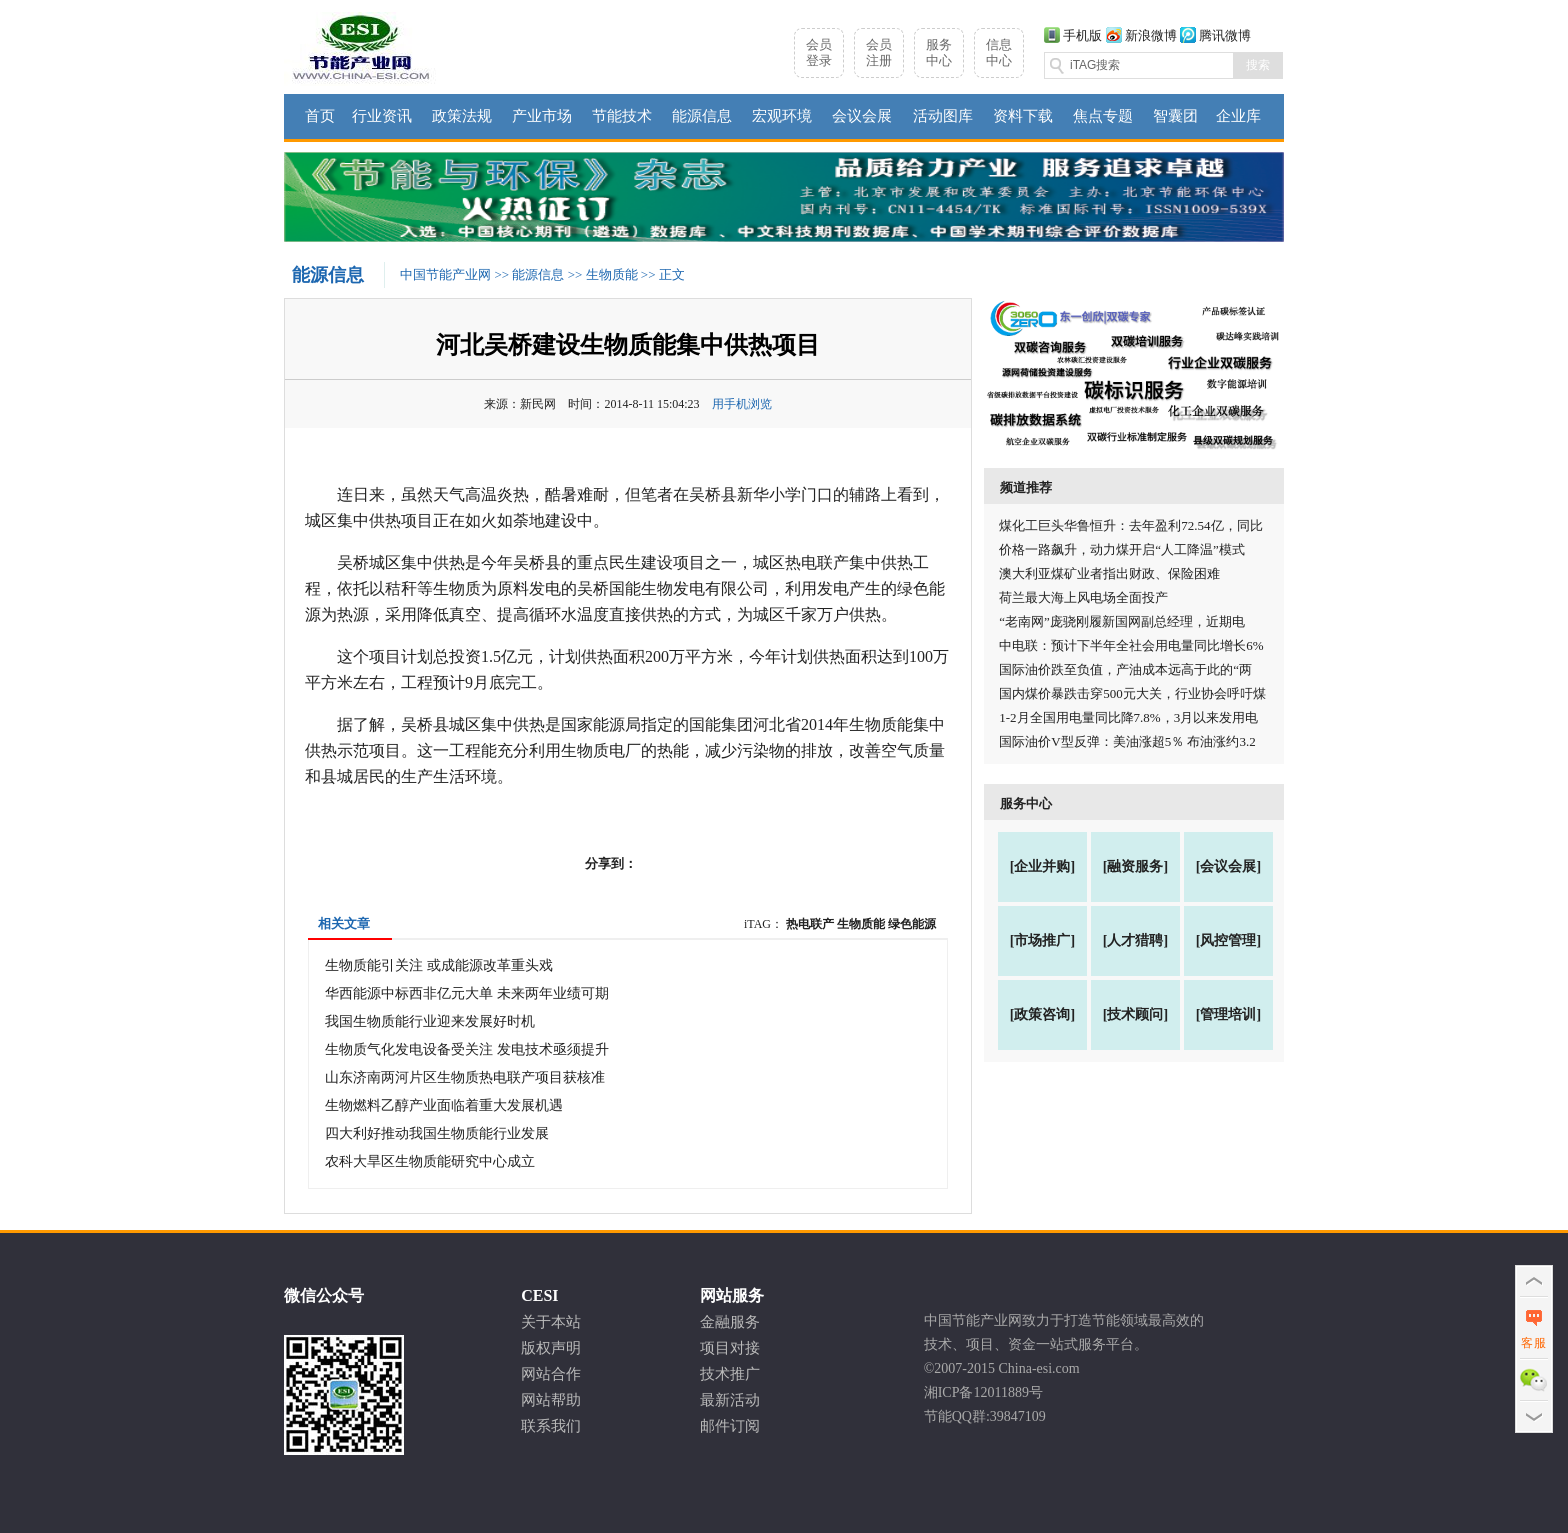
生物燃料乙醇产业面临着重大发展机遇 (444, 1105)
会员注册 (879, 52)
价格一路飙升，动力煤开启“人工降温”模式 (1122, 549)
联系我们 (551, 1426)
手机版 (1082, 35)
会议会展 (862, 116)
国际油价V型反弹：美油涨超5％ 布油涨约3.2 (1127, 741)
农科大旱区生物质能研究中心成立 (430, 1161)
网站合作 (551, 1374)
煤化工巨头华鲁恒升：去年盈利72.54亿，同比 (1130, 525)
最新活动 (730, 1400)
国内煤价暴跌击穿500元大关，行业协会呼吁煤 (1132, 693)
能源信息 (702, 116)
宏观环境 (782, 116)
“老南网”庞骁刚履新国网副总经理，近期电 (1122, 621)
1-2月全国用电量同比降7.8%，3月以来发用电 (1128, 717)
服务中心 (939, 52)
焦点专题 (1103, 116)
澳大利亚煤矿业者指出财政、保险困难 (1109, 573)
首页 (320, 116)
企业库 (1238, 116)
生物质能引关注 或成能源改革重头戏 (439, 965)
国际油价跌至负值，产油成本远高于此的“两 (1125, 669)
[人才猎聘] (1135, 940)
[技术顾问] (1135, 1014)
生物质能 (612, 274)
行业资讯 (382, 116)
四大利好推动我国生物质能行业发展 (437, 1133)
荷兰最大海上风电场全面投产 (1083, 597)
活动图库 (943, 116)
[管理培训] (1228, 1014)
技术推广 (730, 1374)
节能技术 (622, 116)
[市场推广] (1042, 940)
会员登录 (819, 52)
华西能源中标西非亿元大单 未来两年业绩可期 (467, 993)
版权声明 (551, 1348)
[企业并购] (1042, 866)
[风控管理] (1228, 940)
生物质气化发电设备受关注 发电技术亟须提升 (467, 1049)
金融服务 (730, 1322)
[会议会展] (1228, 866)
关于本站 (551, 1322)
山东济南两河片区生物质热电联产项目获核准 (465, 1077)
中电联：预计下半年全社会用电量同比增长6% (1131, 645)
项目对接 (730, 1348)
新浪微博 (1151, 35)
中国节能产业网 (445, 274)
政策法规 (462, 116)
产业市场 (542, 116)
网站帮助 (551, 1400)
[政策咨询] (1042, 1014)
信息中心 (999, 52)
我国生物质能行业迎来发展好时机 (430, 1021)
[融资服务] (1135, 866)
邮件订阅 (730, 1426)
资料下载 (1023, 116)
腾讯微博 (1225, 35)
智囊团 (1175, 116)
